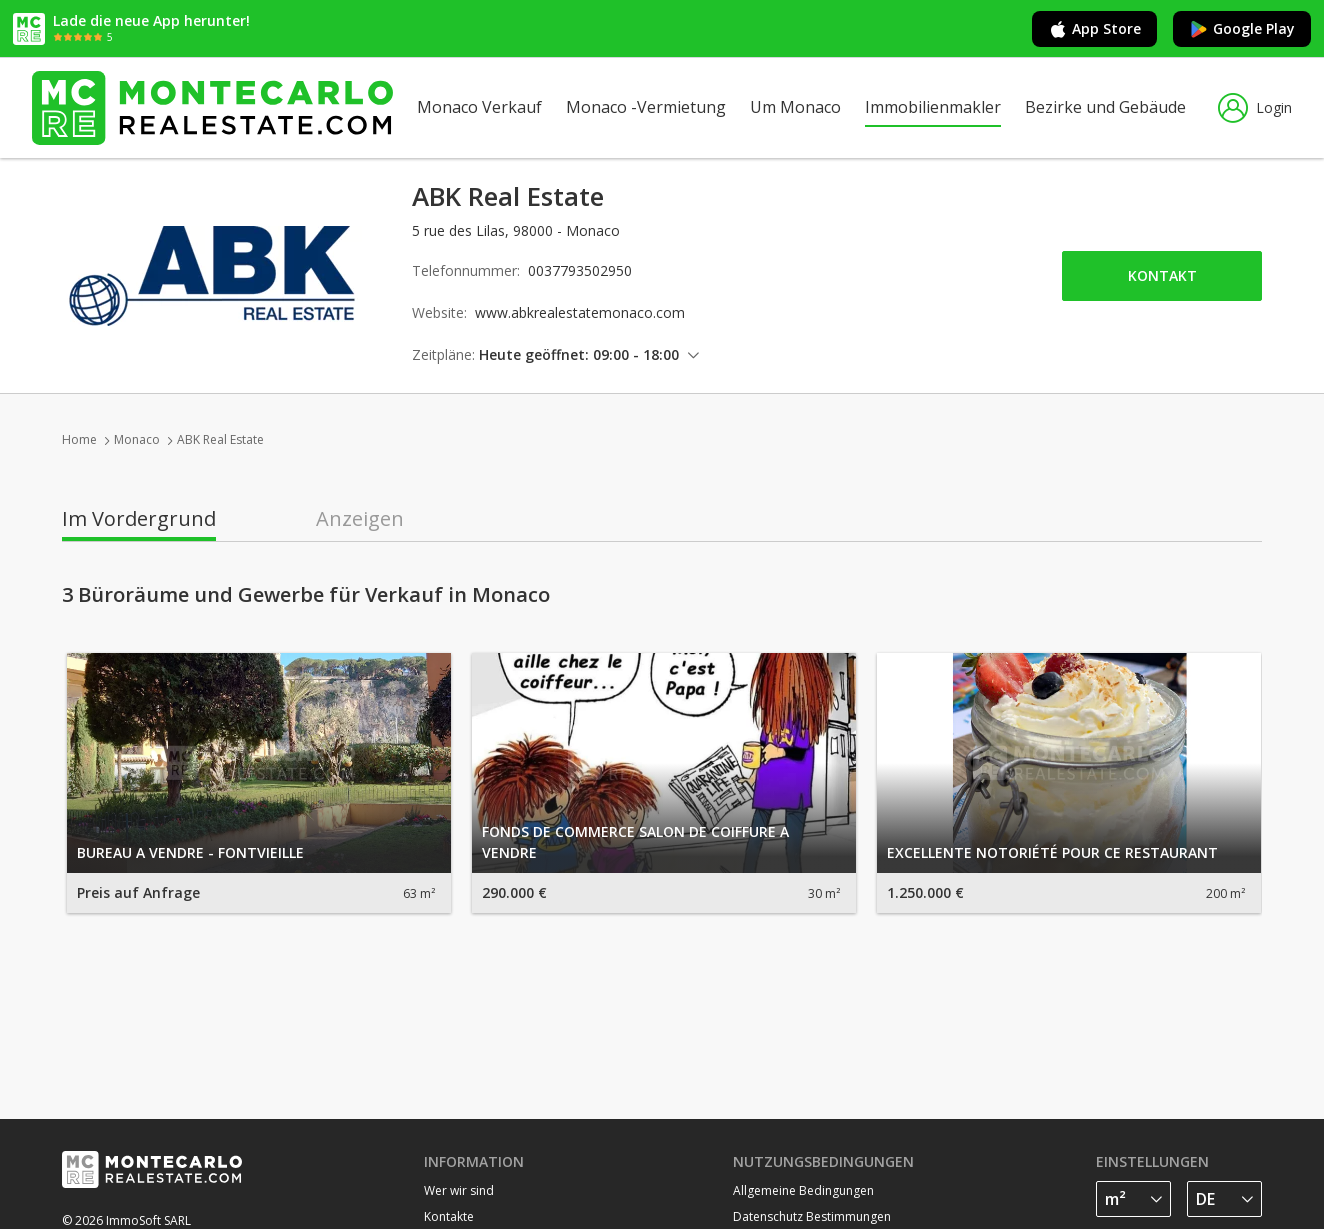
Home (79, 439)
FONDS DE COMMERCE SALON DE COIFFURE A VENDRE (635, 842)
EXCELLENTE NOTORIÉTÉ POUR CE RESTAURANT (1052, 852)
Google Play (1242, 29)
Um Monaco (795, 107)
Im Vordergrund (139, 519)
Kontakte (449, 1216)
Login (1255, 108)
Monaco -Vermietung (646, 107)
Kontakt (1162, 275)
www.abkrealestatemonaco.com (580, 312)
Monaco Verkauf (479, 107)
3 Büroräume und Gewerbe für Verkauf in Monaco (306, 595)
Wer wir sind (459, 1190)
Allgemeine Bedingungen (803, 1190)
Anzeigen (360, 519)
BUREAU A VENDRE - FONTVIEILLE (190, 852)
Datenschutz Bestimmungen (812, 1216)
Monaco (137, 439)
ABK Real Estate (220, 439)
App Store (1094, 29)
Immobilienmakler (933, 107)
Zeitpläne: (443, 354)
